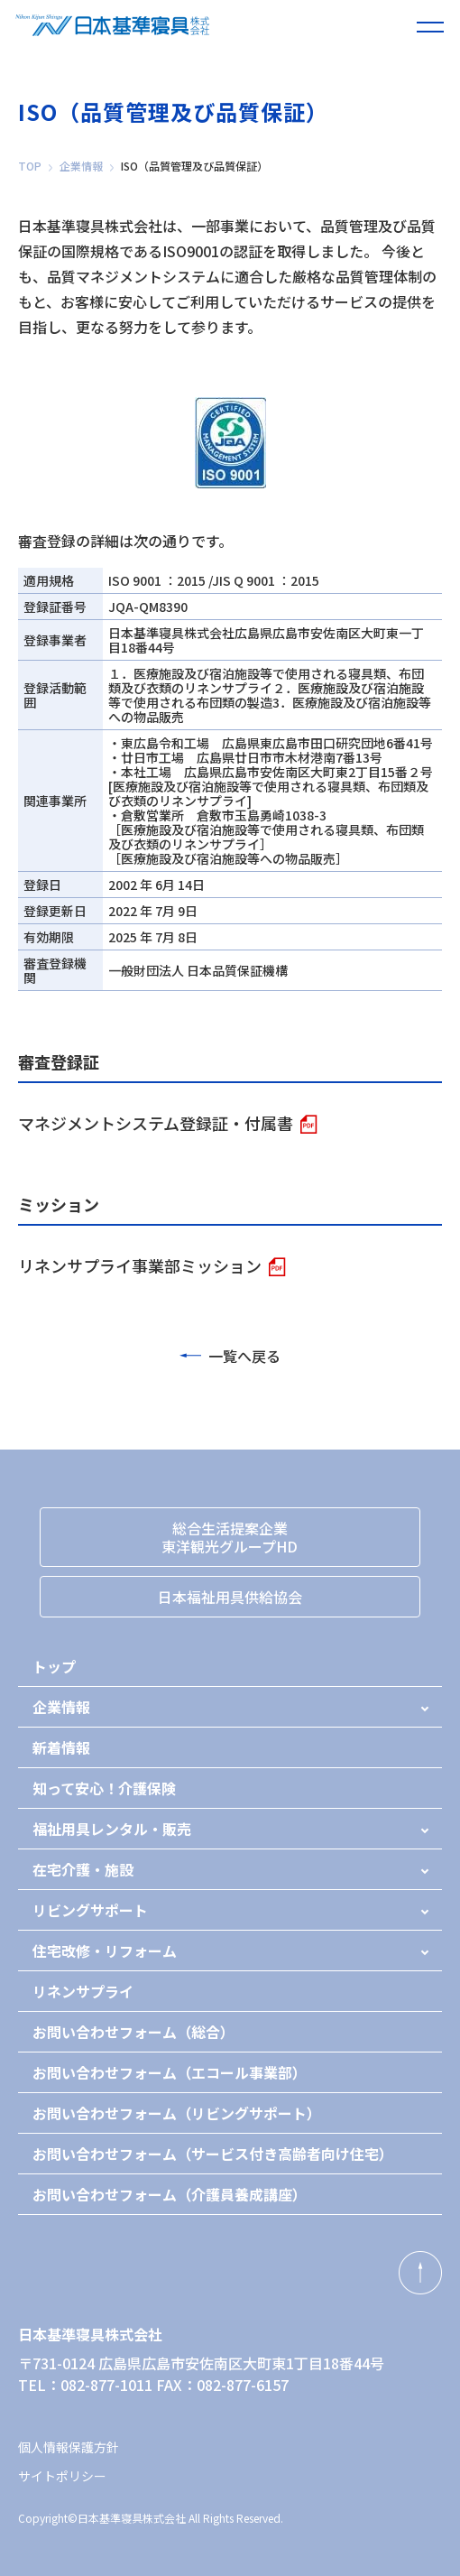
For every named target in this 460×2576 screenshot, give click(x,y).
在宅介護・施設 (82, 1869)
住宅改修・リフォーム (104, 1950)
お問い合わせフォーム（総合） (133, 2032)
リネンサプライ (82, 1991)
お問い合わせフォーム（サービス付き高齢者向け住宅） (212, 2153)
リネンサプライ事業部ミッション (140, 1265)
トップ (54, 1666)
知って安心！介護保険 (104, 1788)
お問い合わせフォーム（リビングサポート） (176, 2113)
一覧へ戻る (230, 1356)
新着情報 (61, 1747)
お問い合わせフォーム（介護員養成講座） (169, 2194)
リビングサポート (90, 1910)
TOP (29, 166)
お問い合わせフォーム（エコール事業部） (169, 2072)
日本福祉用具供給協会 (230, 1597)
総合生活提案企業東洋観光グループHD (229, 1537)
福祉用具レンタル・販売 (111, 1828)
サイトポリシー (62, 2476)
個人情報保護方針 (68, 2447)
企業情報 (81, 166)
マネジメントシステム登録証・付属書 (155, 1123)
